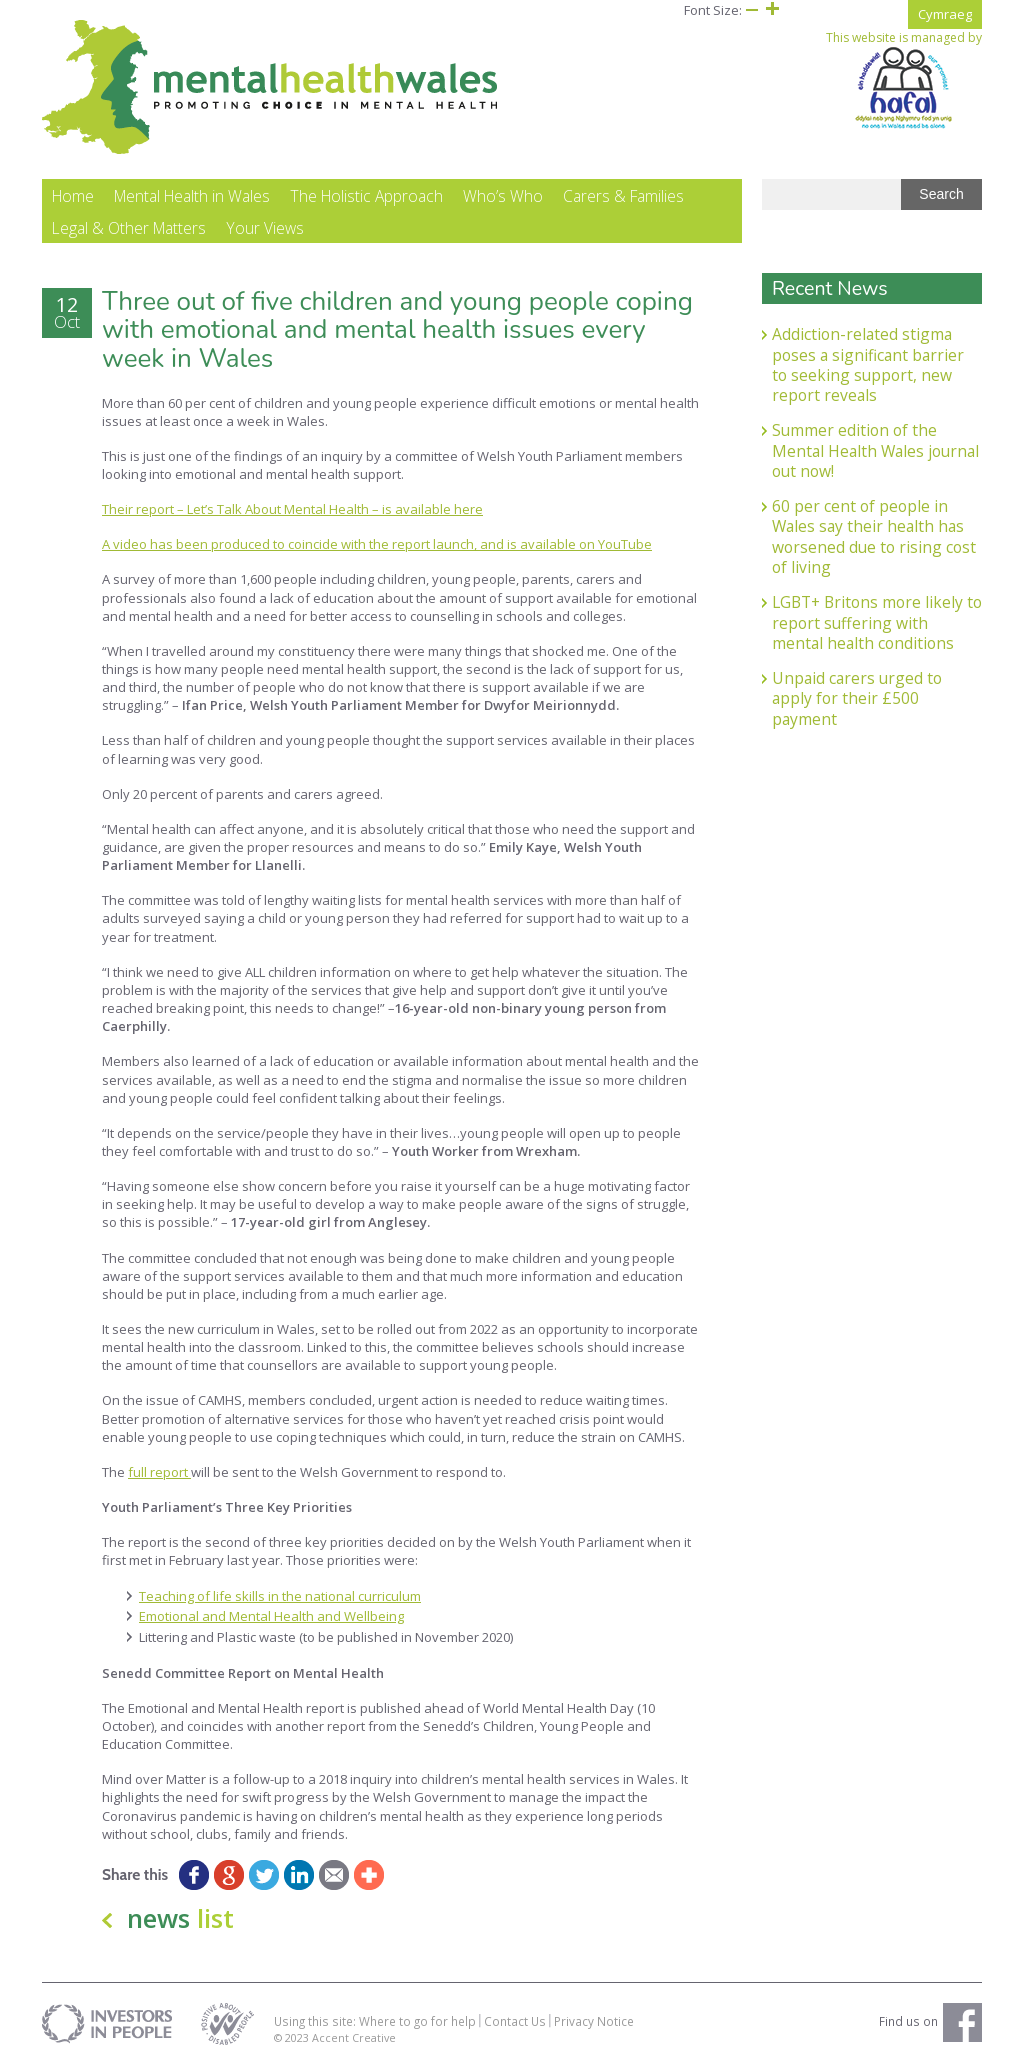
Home (73, 196)
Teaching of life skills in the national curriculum (280, 1596)
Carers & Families (623, 196)
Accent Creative (354, 2037)
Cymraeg (945, 14)
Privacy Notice (594, 2021)
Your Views (265, 228)
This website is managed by (904, 80)
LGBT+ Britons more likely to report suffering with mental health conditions (877, 622)
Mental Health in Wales (192, 196)
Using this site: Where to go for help (375, 2021)
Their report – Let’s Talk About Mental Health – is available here (292, 509)
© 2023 (293, 2037)
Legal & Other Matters (129, 228)
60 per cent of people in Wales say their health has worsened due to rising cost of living (874, 536)
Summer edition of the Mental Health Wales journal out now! (875, 450)
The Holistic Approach (366, 196)
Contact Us (515, 2021)
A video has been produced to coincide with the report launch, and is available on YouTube (377, 544)
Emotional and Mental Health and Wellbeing (271, 1616)
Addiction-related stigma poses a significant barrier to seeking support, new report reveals (868, 364)
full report (159, 1472)
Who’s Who (503, 196)
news (180, 1918)
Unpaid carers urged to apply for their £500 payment (857, 698)
